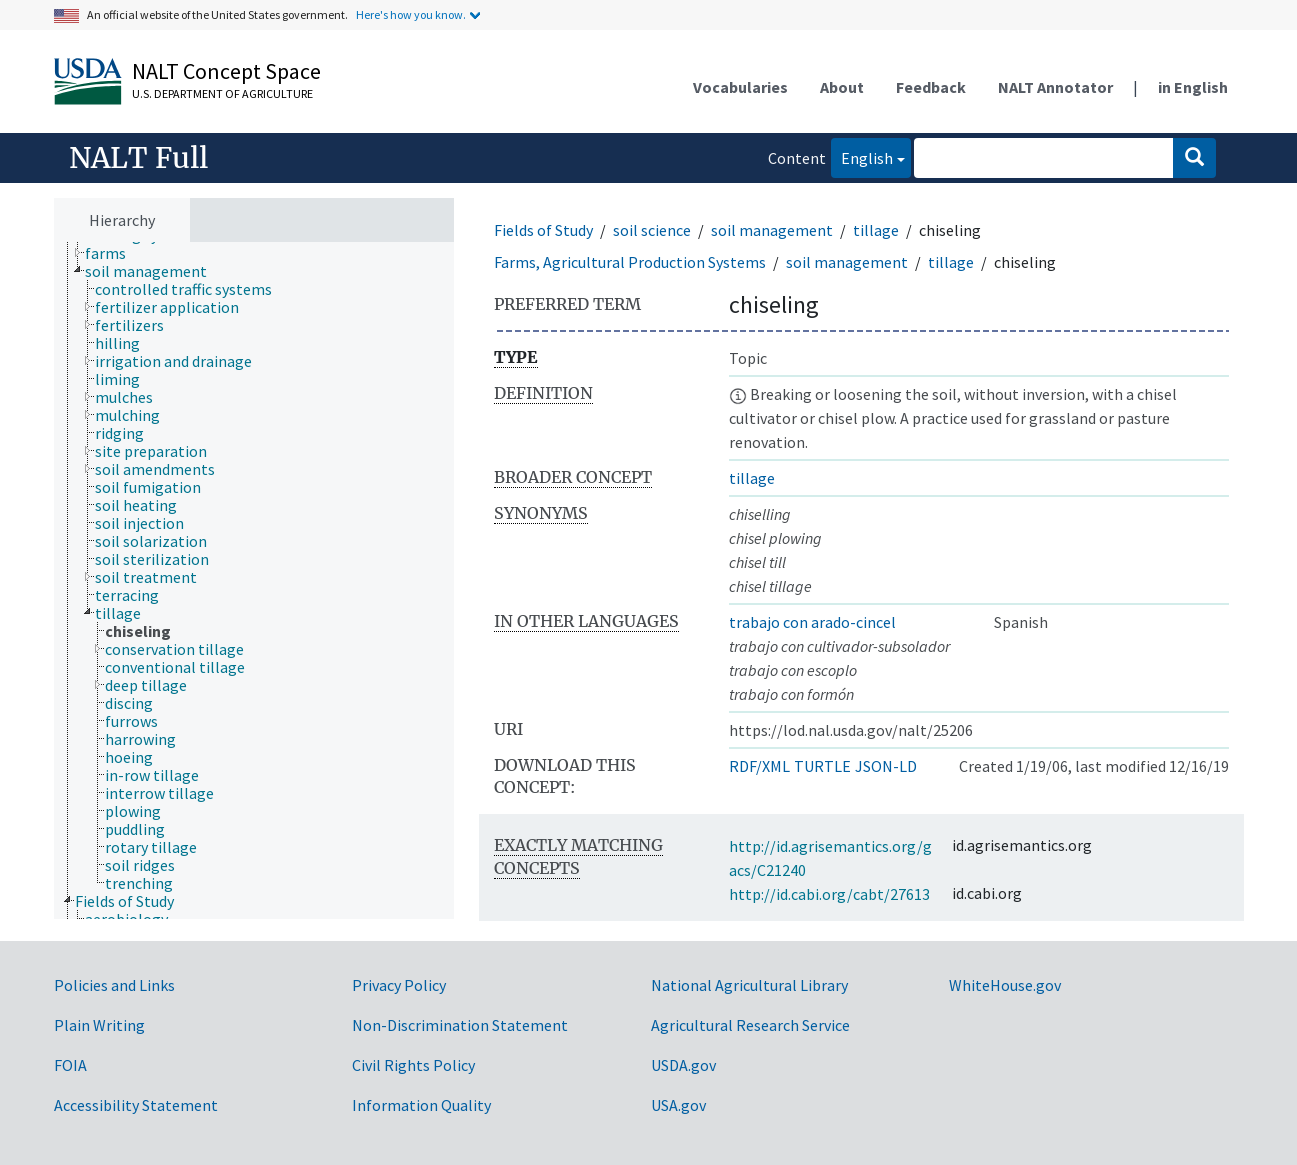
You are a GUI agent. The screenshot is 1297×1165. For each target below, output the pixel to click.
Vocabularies (740, 87)
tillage (876, 230)
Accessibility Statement (136, 1105)
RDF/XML (759, 766)
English (862, 156)
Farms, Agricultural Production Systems (630, 262)
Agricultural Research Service (750, 1025)
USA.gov (678, 1105)
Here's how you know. (411, 14)
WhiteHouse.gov (1005, 985)
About (842, 87)
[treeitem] (114, 253)
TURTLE (822, 766)
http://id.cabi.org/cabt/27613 (829, 894)
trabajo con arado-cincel (812, 622)
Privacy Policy (399, 985)
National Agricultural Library (749, 985)
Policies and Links (114, 985)
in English (1193, 87)
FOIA (70, 1065)
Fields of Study (543, 230)
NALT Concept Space (226, 71)
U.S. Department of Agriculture (222, 93)
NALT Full (138, 158)
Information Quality (421, 1105)
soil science (652, 230)
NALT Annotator (1055, 87)
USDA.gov (683, 1065)
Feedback (931, 87)
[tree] (254, 581)
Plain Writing (99, 1025)
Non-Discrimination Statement (460, 1025)
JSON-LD (886, 766)
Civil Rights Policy (413, 1065)
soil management (772, 230)
